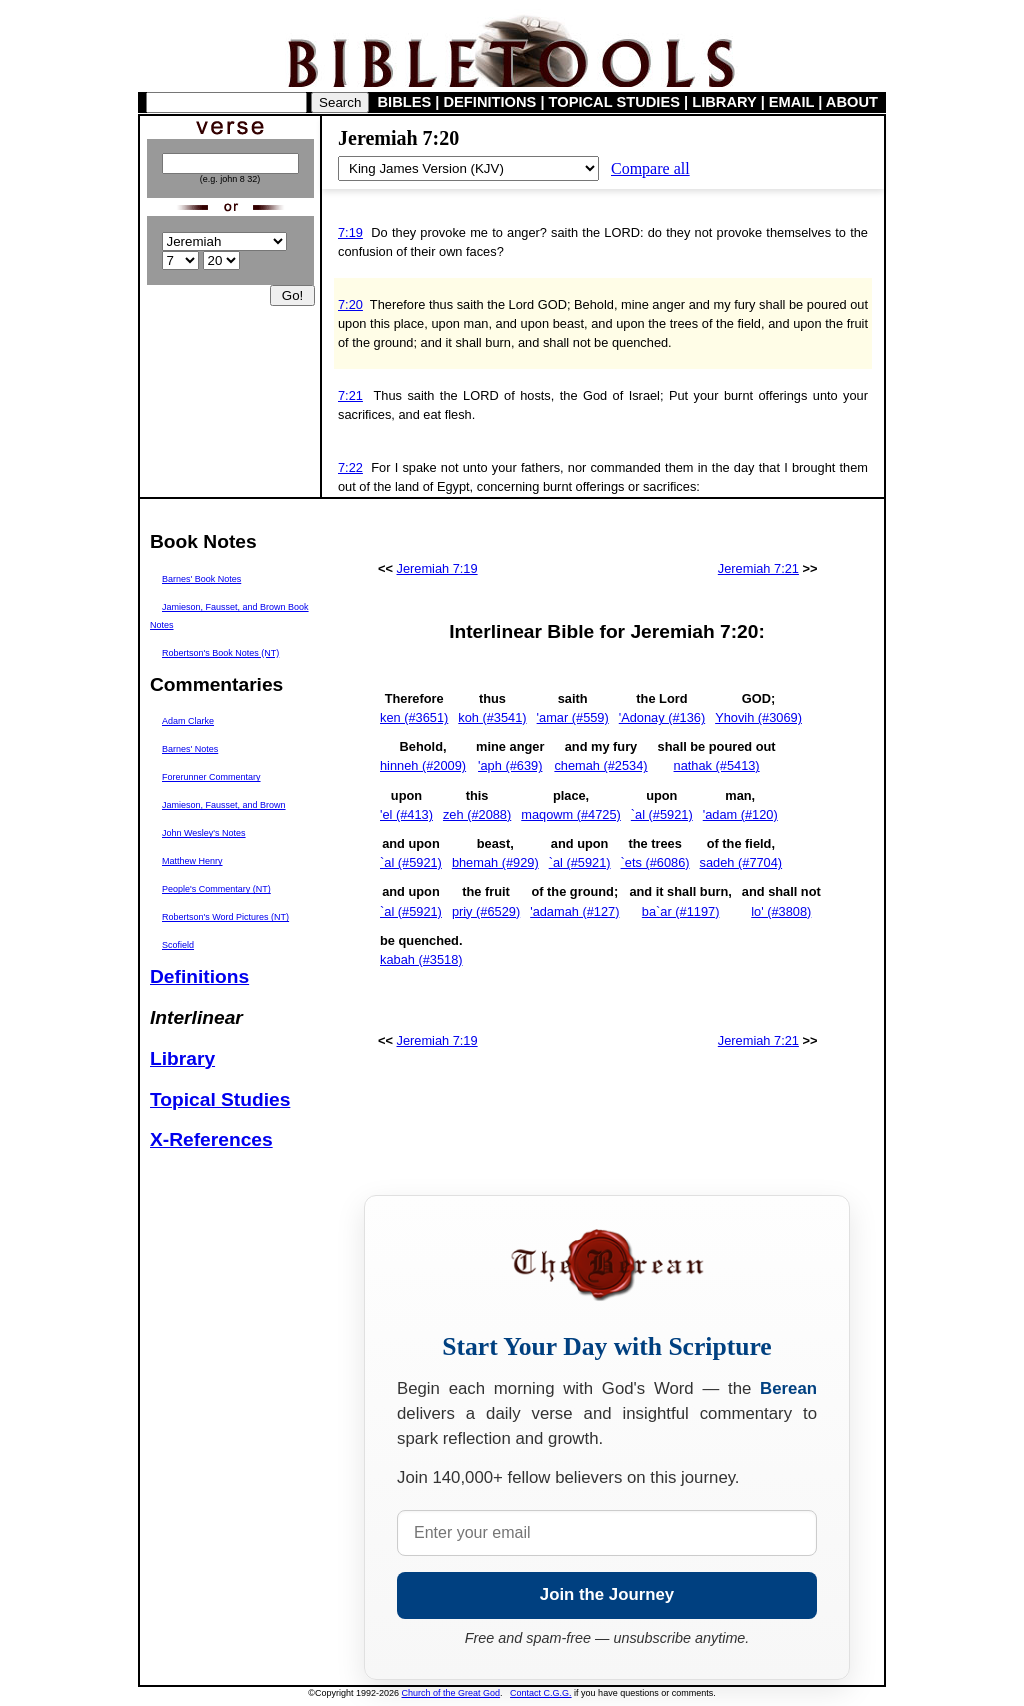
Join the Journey (607, 1594)
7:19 (350, 232)
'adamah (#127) (574, 911)
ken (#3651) (414, 717)
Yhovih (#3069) (758, 717)
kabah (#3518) (421, 959)
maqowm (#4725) (571, 814)
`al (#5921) (662, 814)
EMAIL (791, 102)
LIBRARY (724, 102)
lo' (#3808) (781, 911)
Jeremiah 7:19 (437, 568)
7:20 (350, 304)
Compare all (650, 168)
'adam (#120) (740, 814)
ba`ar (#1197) (681, 911)
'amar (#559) (573, 717)
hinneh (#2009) (423, 765)
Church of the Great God (451, 1693)
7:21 (350, 395)
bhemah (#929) (495, 862)
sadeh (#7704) (741, 862)
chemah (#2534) (600, 765)
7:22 (350, 467)
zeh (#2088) (477, 814)
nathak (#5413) (717, 765)
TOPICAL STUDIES (614, 102)
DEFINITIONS (490, 102)
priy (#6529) (486, 911)
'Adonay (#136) (662, 717)
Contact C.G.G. (541, 1693)
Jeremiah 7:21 (758, 568)
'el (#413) (406, 814)
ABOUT (852, 102)
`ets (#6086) (655, 862)
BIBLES (405, 102)
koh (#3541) (492, 717)
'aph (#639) (510, 765)
